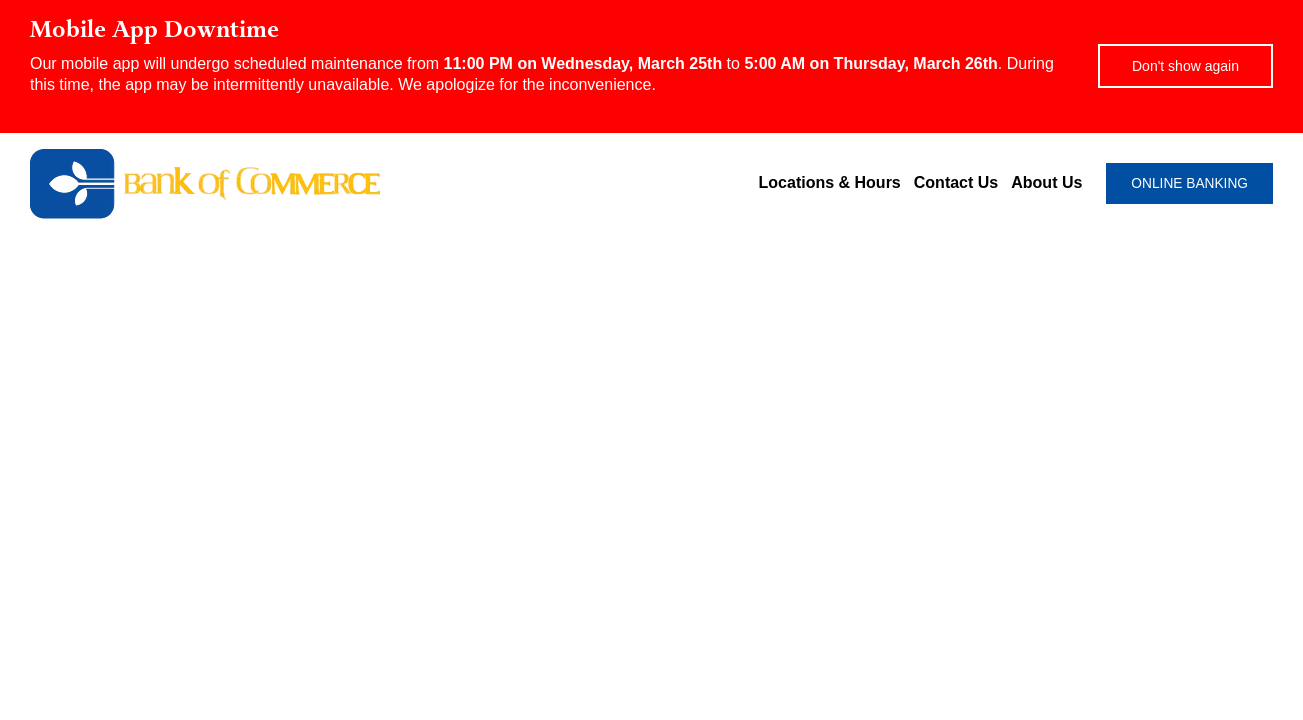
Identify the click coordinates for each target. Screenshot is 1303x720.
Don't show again (1185, 66)
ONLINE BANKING (1189, 183)
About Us (1046, 182)
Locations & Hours (830, 182)
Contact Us (956, 182)
